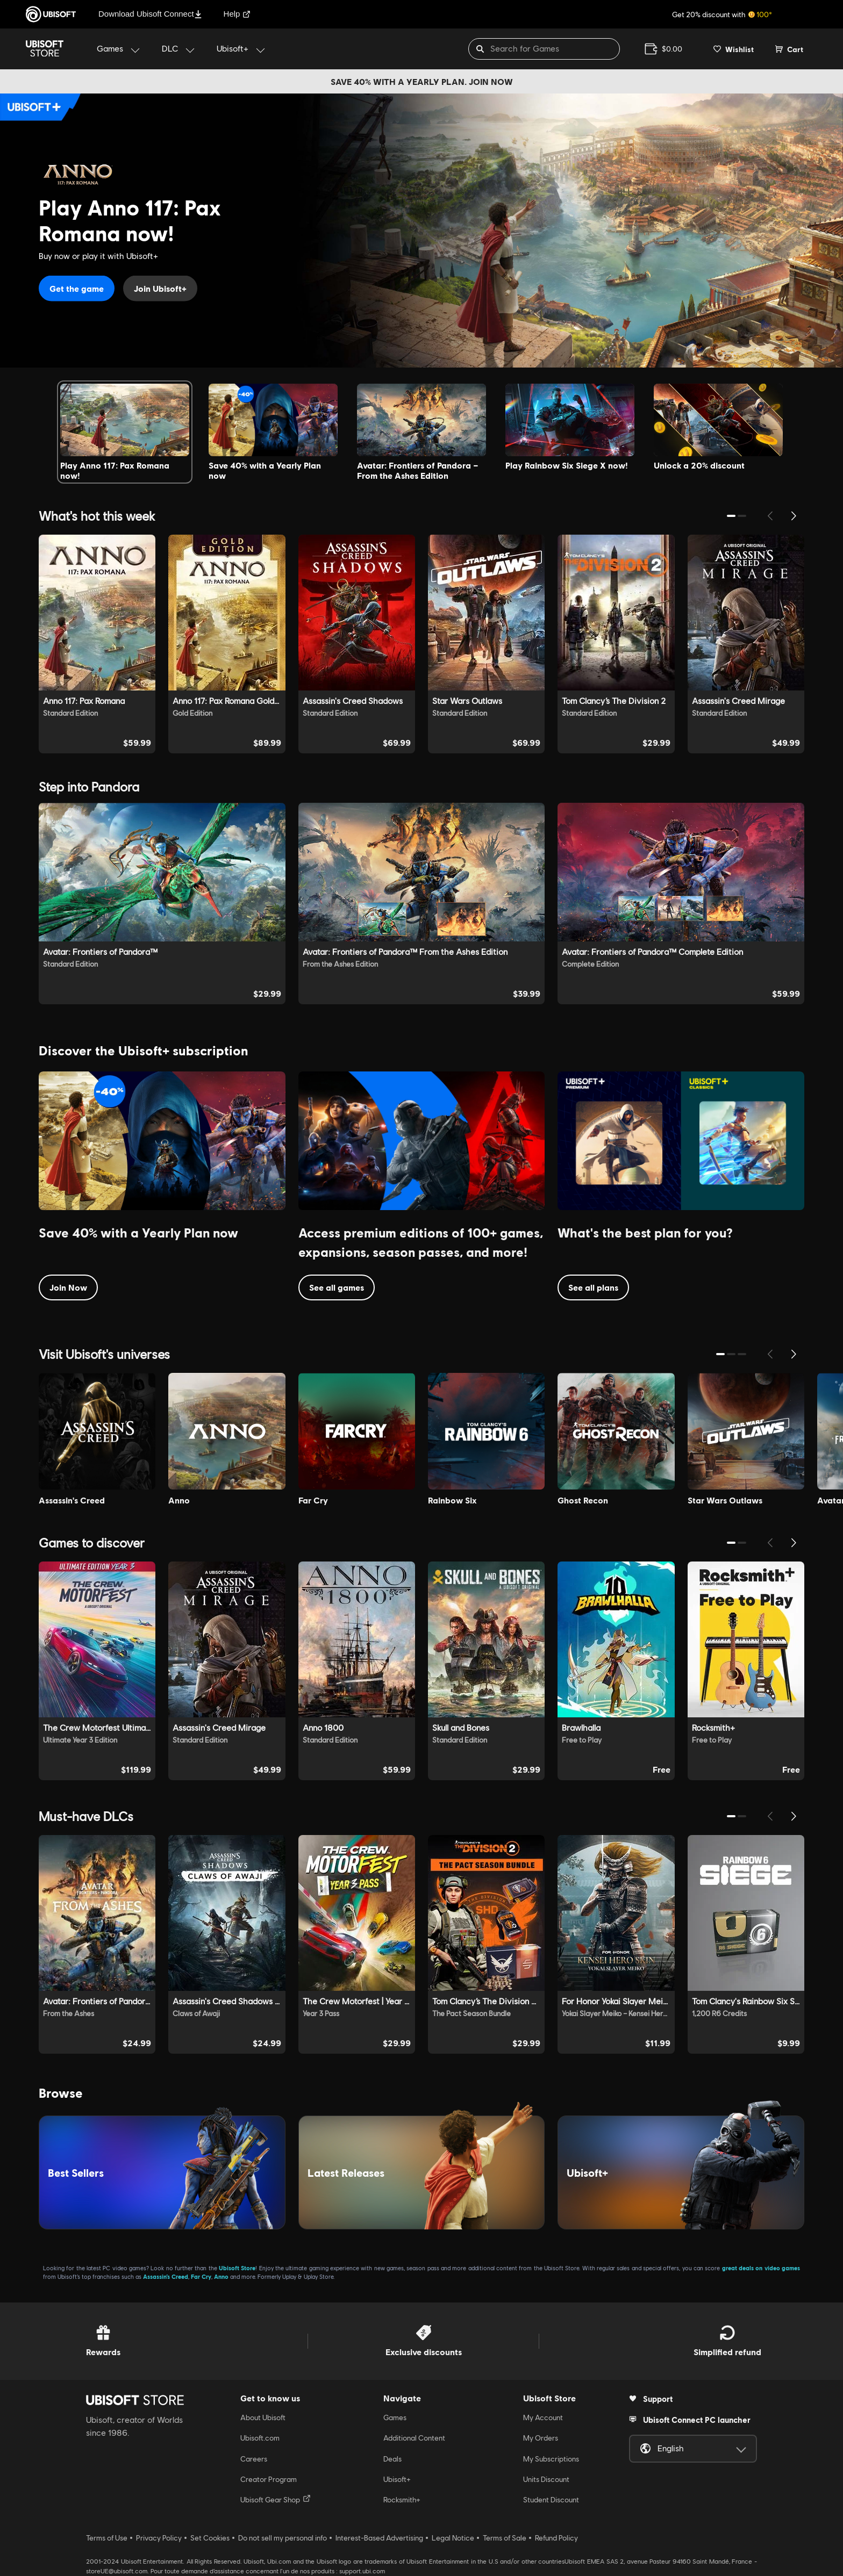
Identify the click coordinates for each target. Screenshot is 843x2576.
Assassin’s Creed (165, 2276)
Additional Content (414, 2438)
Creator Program (268, 2479)
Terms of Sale (504, 2538)
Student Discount (551, 2499)
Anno (221, 2276)
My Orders (540, 2438)
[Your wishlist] (733, 49)
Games (394, 2417)
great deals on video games (761, 2267)
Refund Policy (556, 2538)
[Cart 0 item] (789, 49)
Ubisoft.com (260, 2438)
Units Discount (546, 2479)
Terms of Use (106, 2538)
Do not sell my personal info (282, 2538)
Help (237, 13)
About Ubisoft (262, 2417)
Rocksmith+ (401, 2499)
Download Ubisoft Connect (150, 13)
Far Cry (201, 2276)
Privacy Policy (159, 2538)
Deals (392, 2459)
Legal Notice (453, 2538)
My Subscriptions (551, 2459)
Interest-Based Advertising (379, 2538)
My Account (543, 2417)
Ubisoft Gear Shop (275, 2499)
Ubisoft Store (237, 2267)
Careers (253, 2459)
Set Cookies (210, 2538)
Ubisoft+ (397, 2479)
